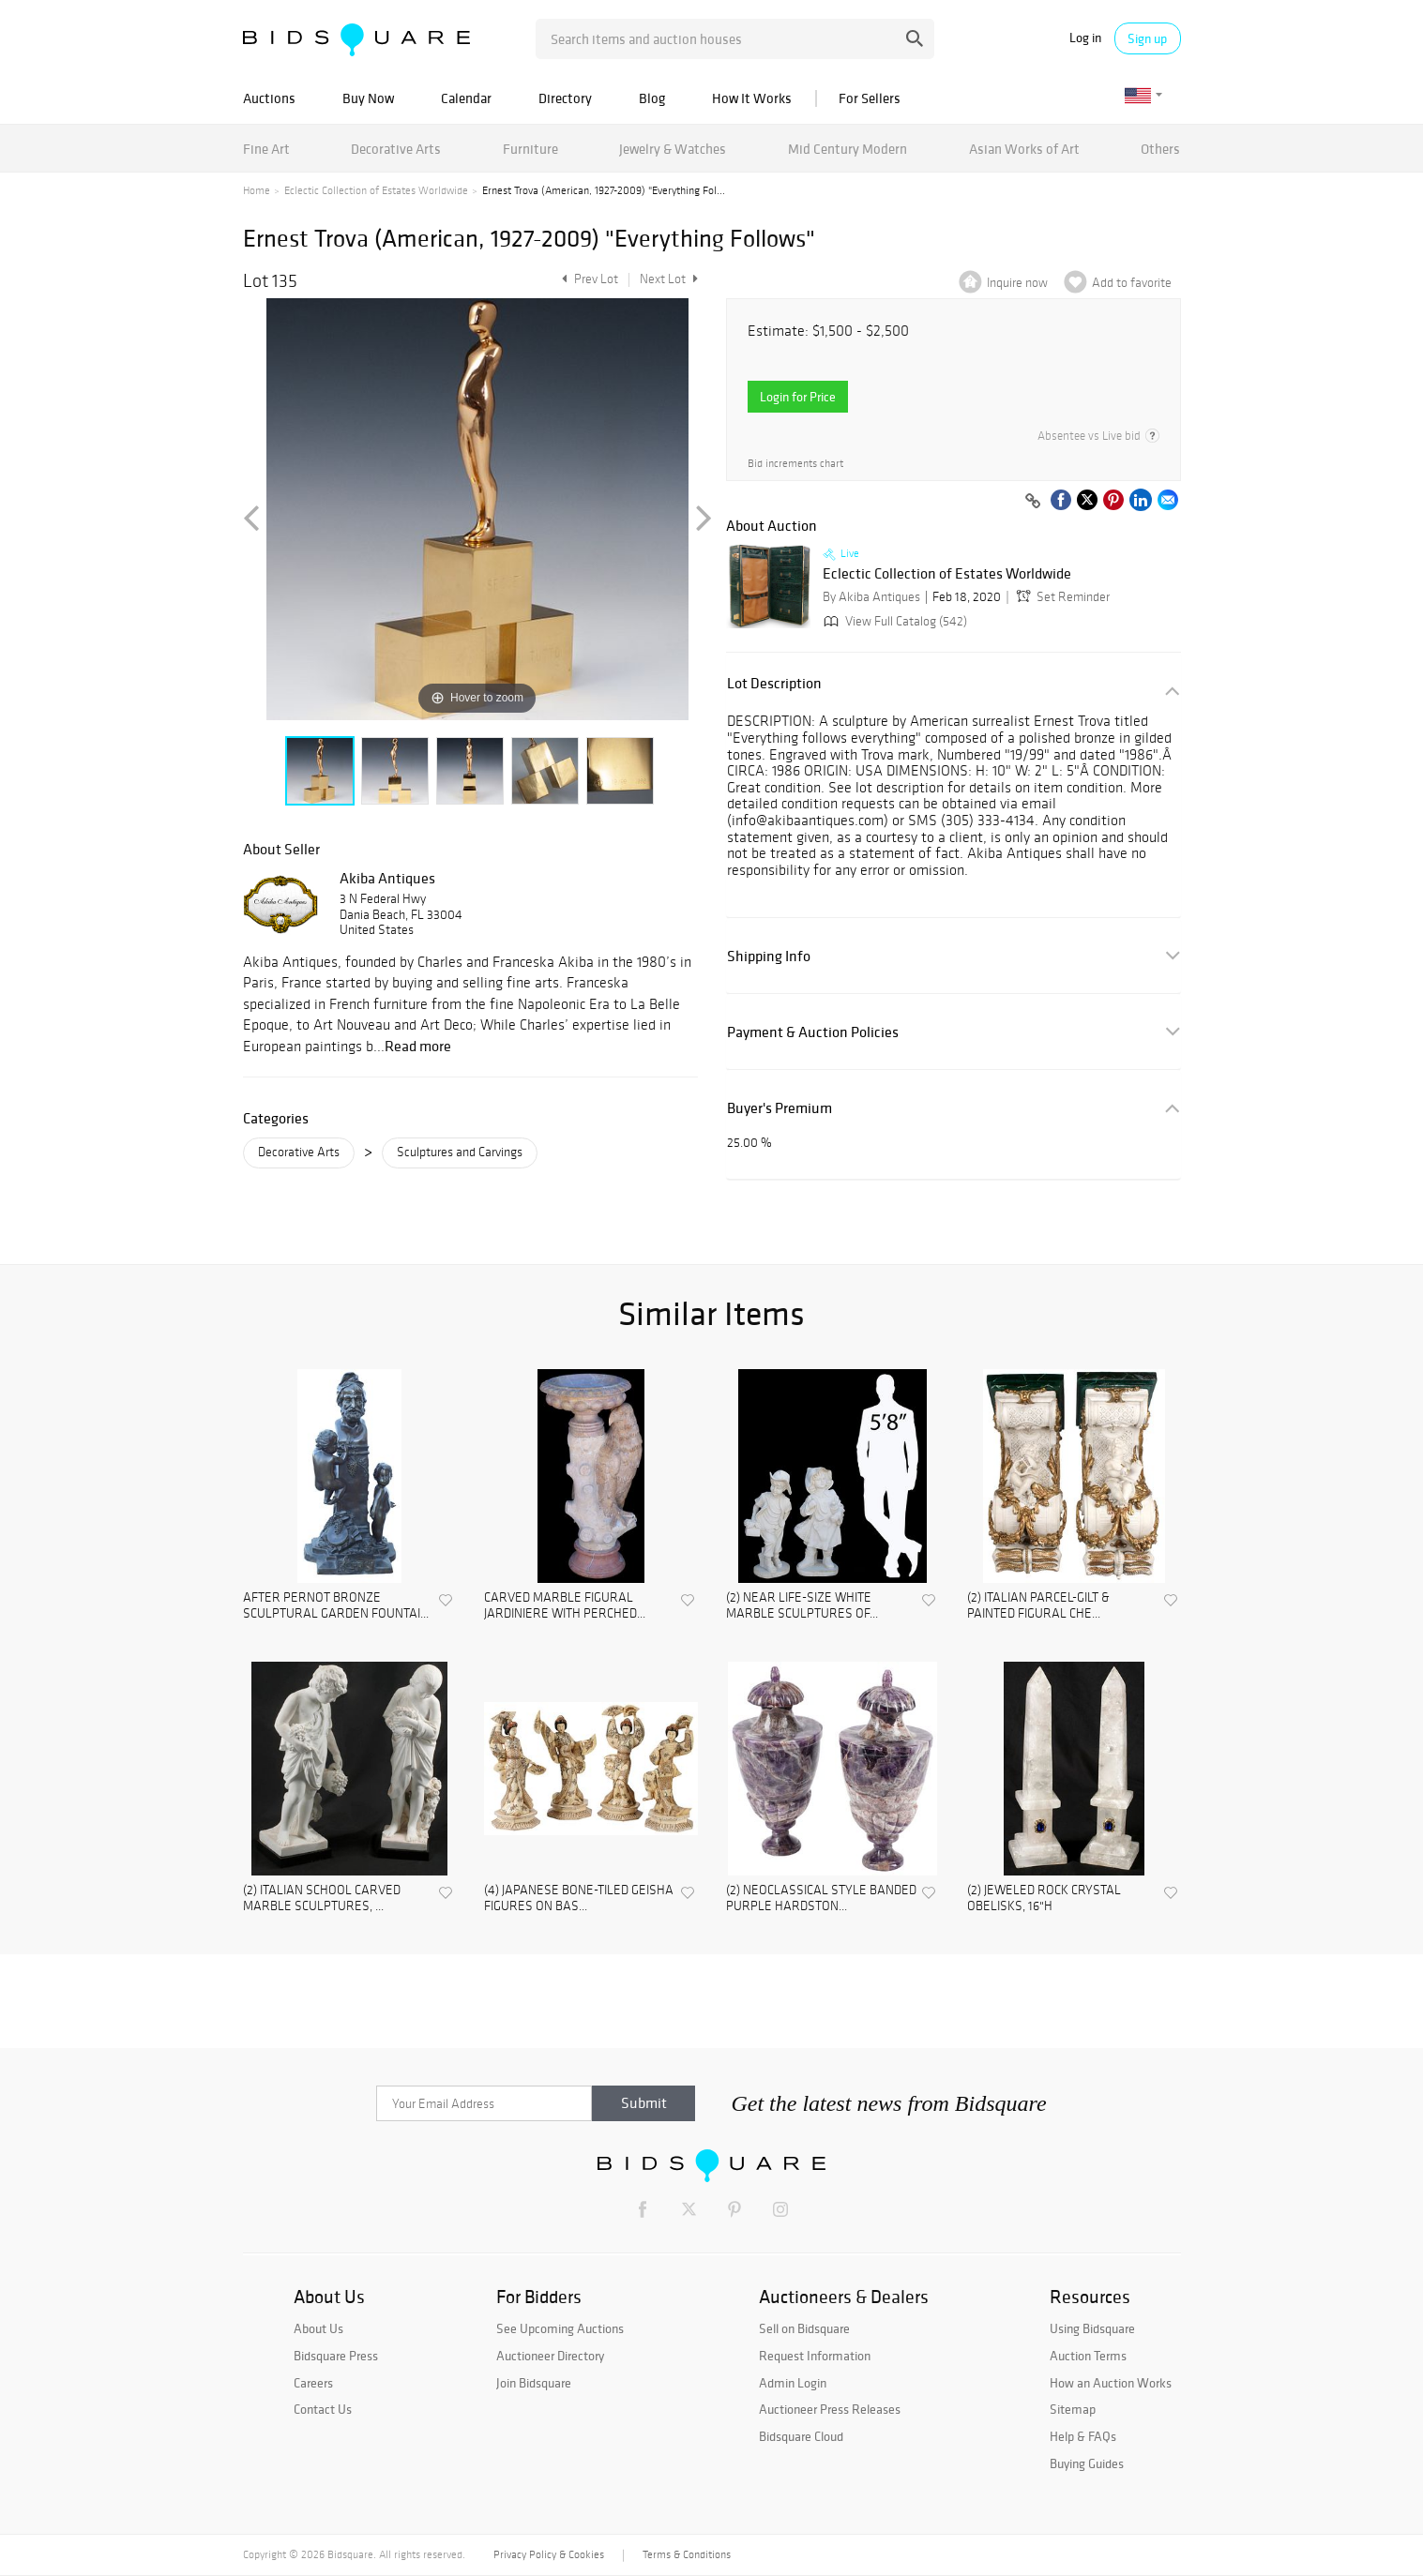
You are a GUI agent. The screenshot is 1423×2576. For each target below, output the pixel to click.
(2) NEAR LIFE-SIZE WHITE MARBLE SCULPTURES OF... (802, 1605)
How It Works (752, 98)
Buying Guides (1087, 2463)
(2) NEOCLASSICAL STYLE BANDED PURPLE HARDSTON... (821, 1898)
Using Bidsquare (1092, 2328)
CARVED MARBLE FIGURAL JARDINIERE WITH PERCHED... (564, 1605)
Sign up (1147, 38)
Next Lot (669, 279)
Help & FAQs (1083, 2436)
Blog (652, 98)
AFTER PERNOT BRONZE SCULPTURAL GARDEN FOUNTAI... (336, 1605)
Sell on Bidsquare (804, 2328)
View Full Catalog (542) (893, 621)
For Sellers (870, 98)
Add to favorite (1132, 283)
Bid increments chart (795, 464)
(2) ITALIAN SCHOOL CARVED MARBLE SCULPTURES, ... (322, 1898)
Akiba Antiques (387, 877)
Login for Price (798, 396)
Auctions (269, 98)
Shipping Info (768, 956)
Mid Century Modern (847, 149)
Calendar (466, 98)
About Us (318, 2328)
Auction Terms (1088, 2355)
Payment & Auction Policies (813, 1032)
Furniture (530, 149)
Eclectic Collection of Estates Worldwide (376, 190)
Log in (1085, 38)
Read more (418, 1045)
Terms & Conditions (687, 2554)
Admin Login (792, 2382)
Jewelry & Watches (672, 149)
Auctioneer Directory (550, 2355)
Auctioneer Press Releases (830, 2409)
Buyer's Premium (779, 1108)
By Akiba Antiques (871, 597)
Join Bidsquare (533, 2382)
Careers (313, 2382)
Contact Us (323, 2409)
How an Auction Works (1111, 2382)
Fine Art (266, 149)
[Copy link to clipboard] (1033, 501)
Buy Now (368, 98)
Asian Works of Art (1024, 149)
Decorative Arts (396, 149)
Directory (565, 98)
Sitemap (1073, 2409)
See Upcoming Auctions (560, 2328)
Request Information (814, 2355)
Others (1160, 149)
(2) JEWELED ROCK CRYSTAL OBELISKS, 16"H (1044, 1898)
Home (256, 190)
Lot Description (774, 683)
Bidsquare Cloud (801, 2436)
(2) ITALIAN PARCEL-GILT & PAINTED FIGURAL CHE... (1038, 1605)
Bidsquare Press (336, 2355)
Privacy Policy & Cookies (548, 2554)
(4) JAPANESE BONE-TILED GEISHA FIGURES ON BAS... (579, 1898)
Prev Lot (587, 279)
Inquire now (1017, 283)
